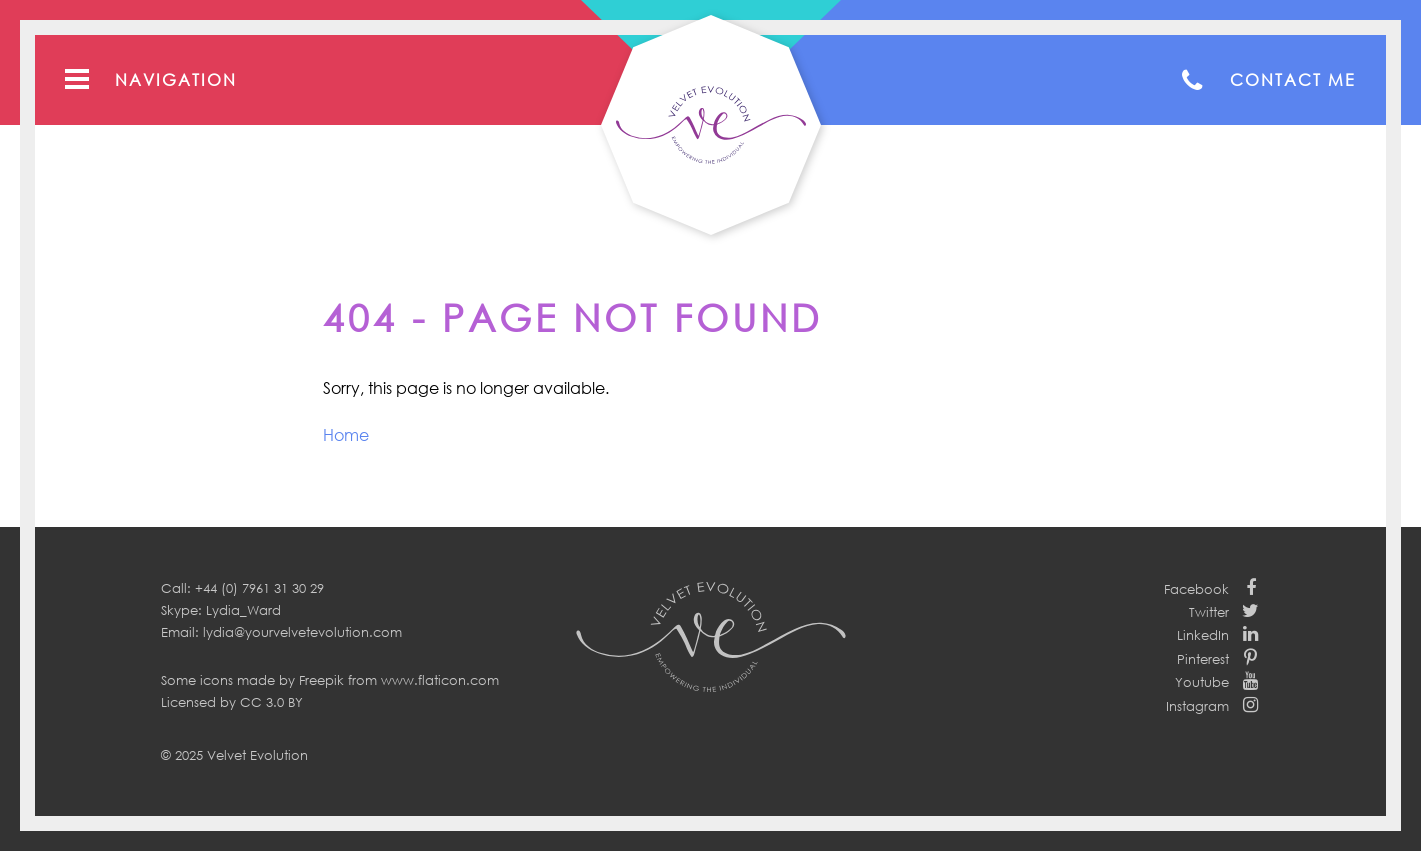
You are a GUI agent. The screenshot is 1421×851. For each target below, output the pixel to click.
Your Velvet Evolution (711, 125)
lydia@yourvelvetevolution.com (302, 632)
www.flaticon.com (440, 680)
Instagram (1197, 706)
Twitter (1209, 612)
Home (346, 435)
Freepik (321, 680)
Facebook (1196, 589)
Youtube (1202, 682)
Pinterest (1203, 659)
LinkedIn (1203, 635)
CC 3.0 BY (271, 702)
